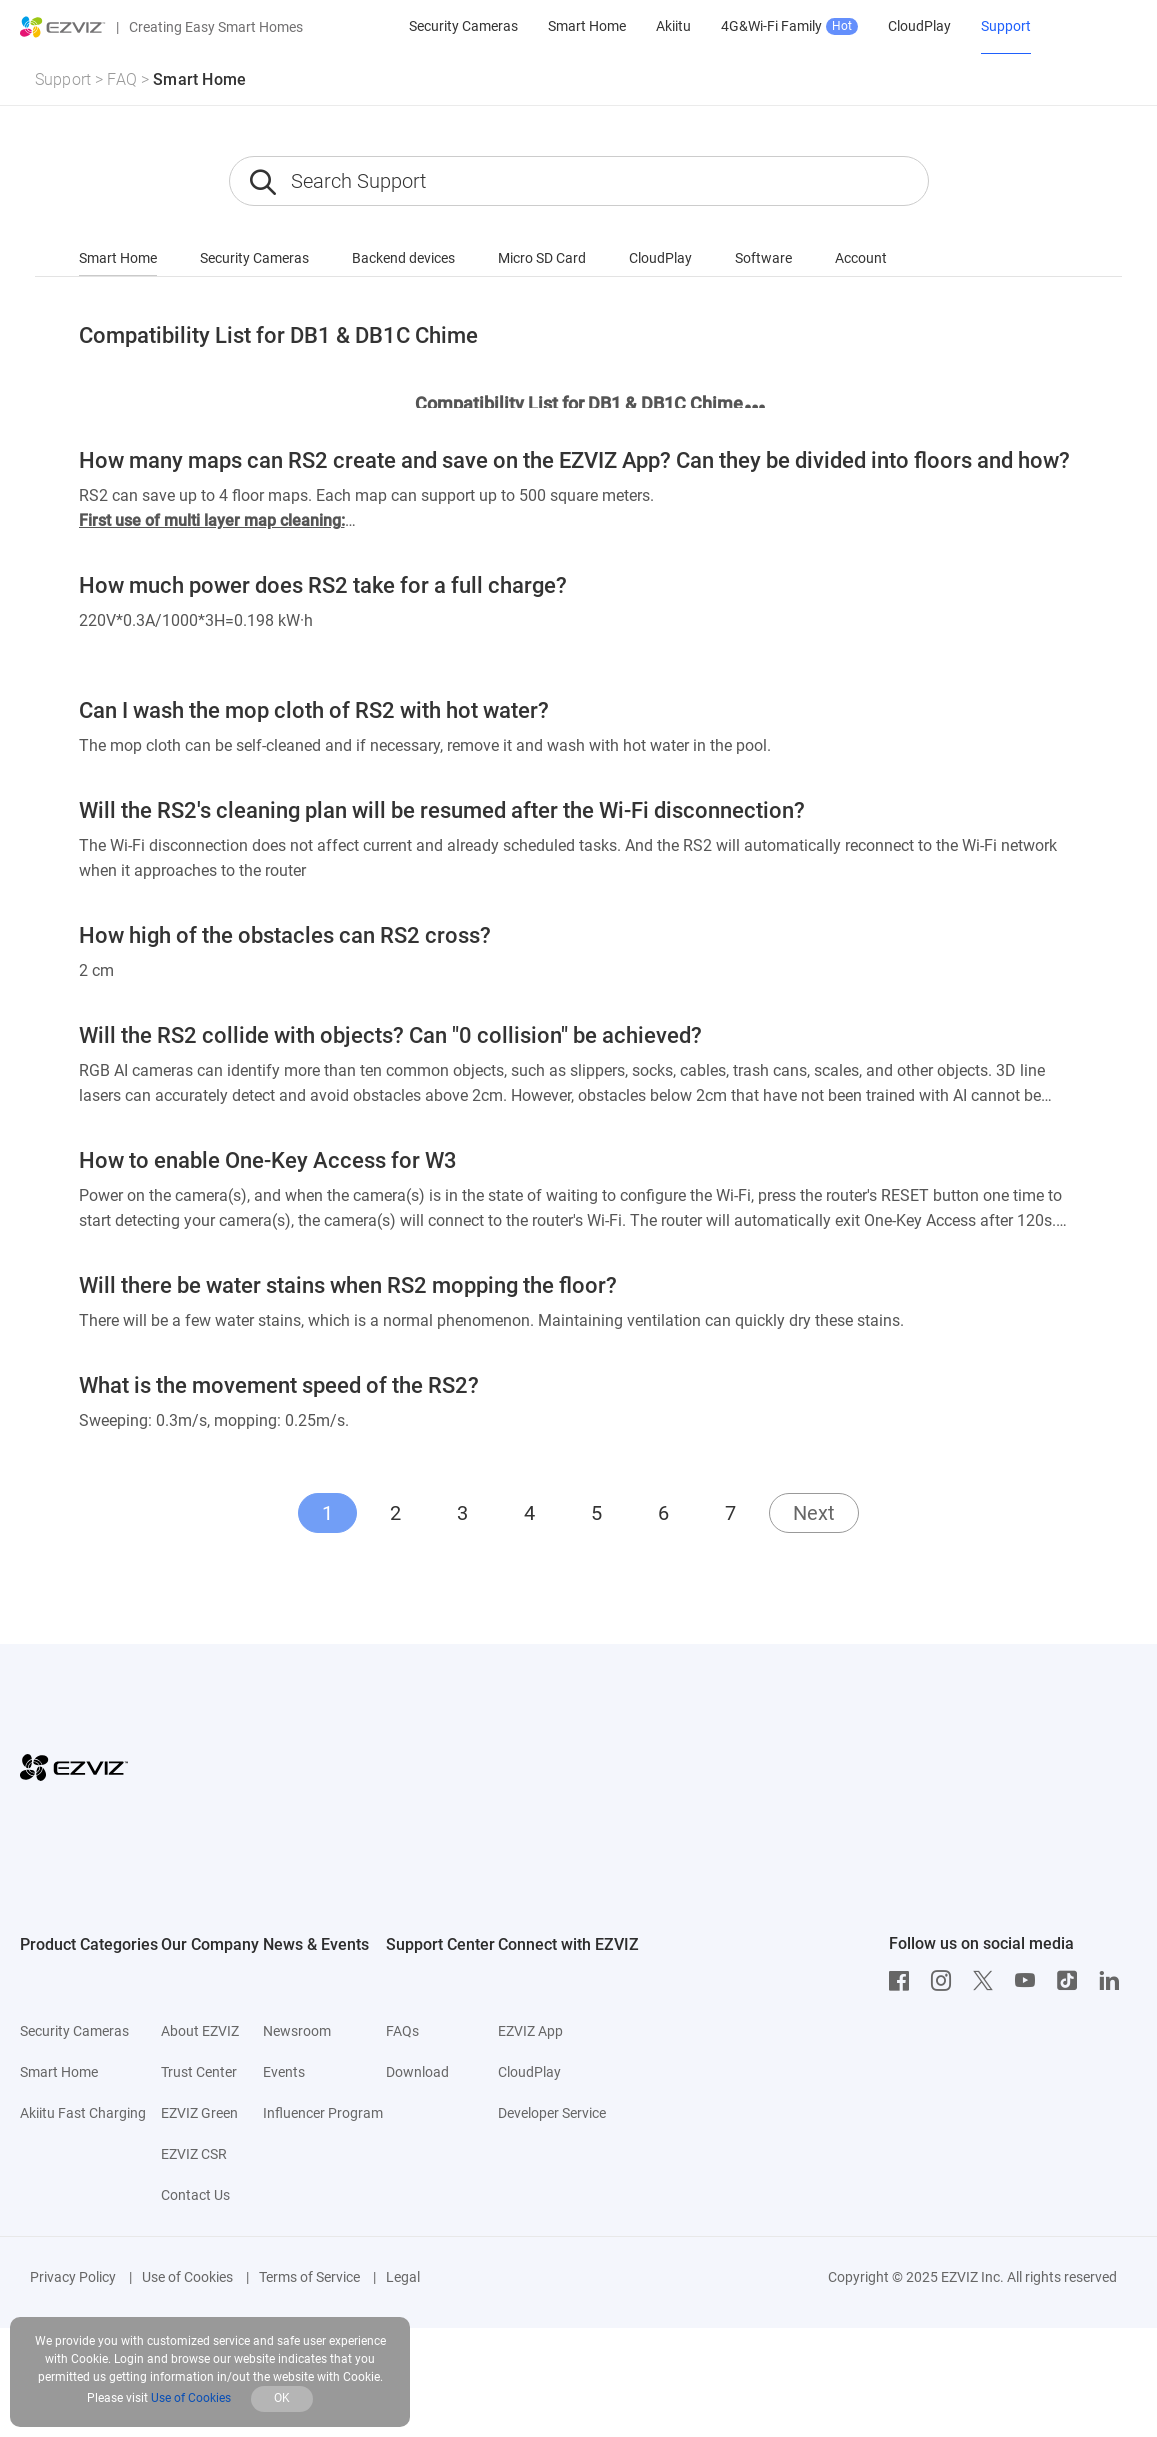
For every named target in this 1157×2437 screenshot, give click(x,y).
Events (284, 2072)
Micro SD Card (542, 258)
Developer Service (552, 2113)
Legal (403, 2277)
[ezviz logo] (63, 27)
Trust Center (199, 2072)
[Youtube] (1030, 1981)
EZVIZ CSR (194, 2154)
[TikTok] (1072, 1981)
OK (282, 2398)
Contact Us (195, 2195)
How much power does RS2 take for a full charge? (323, 585)
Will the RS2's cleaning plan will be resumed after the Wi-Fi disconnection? (442, 810)
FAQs (402, 2031)
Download (417, 2072)
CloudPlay (660, 258)
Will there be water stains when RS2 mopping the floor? (348, 1285)
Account (861, 258)
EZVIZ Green (199, 2113)
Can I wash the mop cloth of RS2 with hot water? (314, 710)
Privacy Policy (73, 2277)
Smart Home (199, 79)
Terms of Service (309, 2277)
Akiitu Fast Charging (83, 2113)
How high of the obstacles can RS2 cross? (285, 935)
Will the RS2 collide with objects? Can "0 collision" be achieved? (390, 1035)
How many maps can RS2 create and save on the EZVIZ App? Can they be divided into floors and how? (574, 460)
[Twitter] (988, 1981)
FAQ (122, 79)
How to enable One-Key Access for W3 (268, 1160)
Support (63, 79)
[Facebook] (904, 1981)
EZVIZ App (530, 2031)
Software (763, 258)
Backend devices (403, 258)
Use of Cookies (187, 2277)
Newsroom (297, 2031)
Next (814, 1513)
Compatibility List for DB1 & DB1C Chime (278, 335)
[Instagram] (946, 1981)
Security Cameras (254, 258)
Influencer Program (323, 2113)
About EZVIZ (200, 2031)
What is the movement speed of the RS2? (279, 1385)
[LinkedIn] (1114, 1981)
